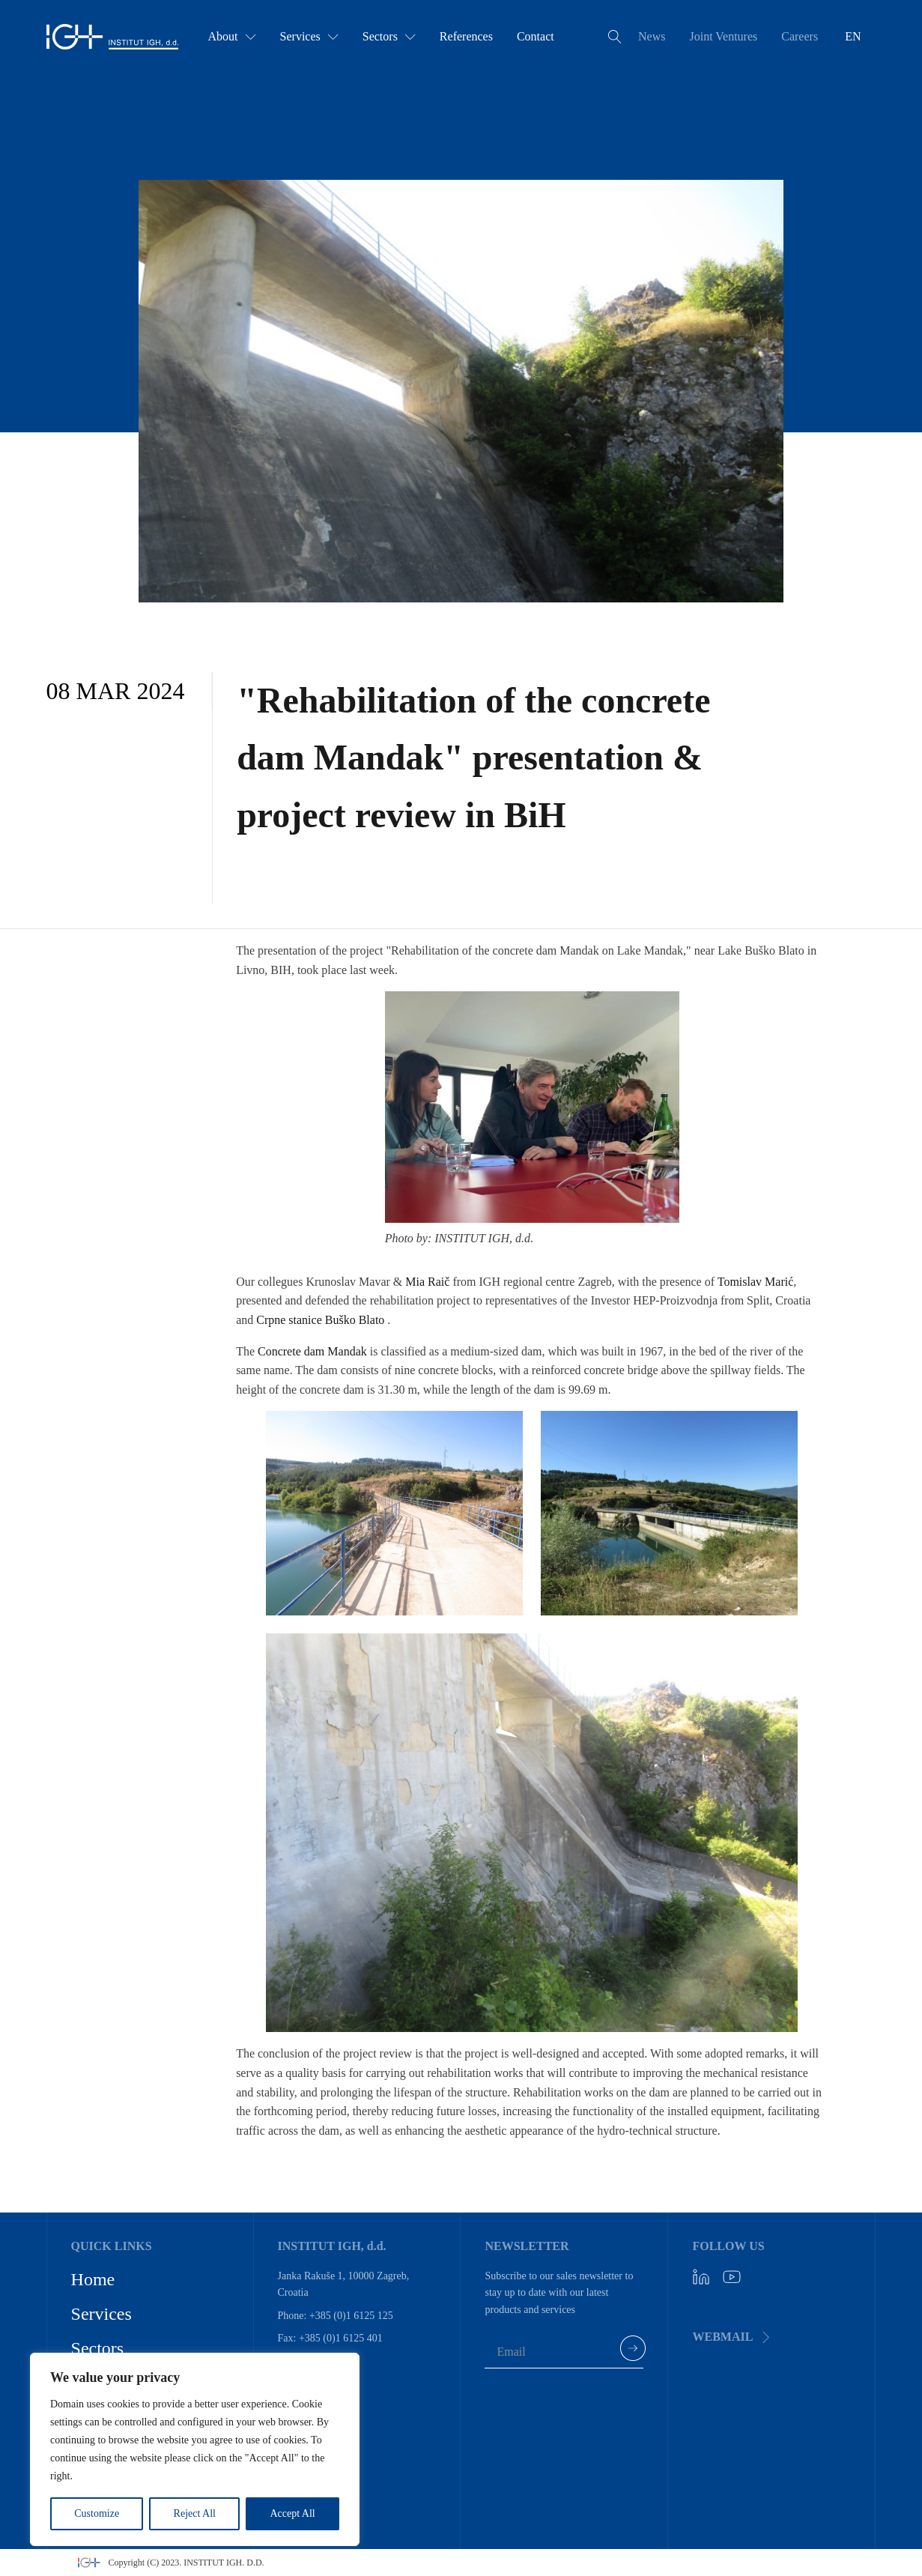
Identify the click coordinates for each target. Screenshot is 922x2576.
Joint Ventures (723, 36)
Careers (799, 36)
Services (309, 36)
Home (93, 2279)
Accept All (292, 2513)
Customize (96, 2513)
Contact (535, 36)
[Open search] (615, 36)
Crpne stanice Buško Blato (320, 1319)
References (466, 36)
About (232, 36)
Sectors (389, 36)
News (651, 36)
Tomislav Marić (756, 1281)
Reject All (195, 2513)
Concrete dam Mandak (312, 1351)
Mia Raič (427, 1281)
